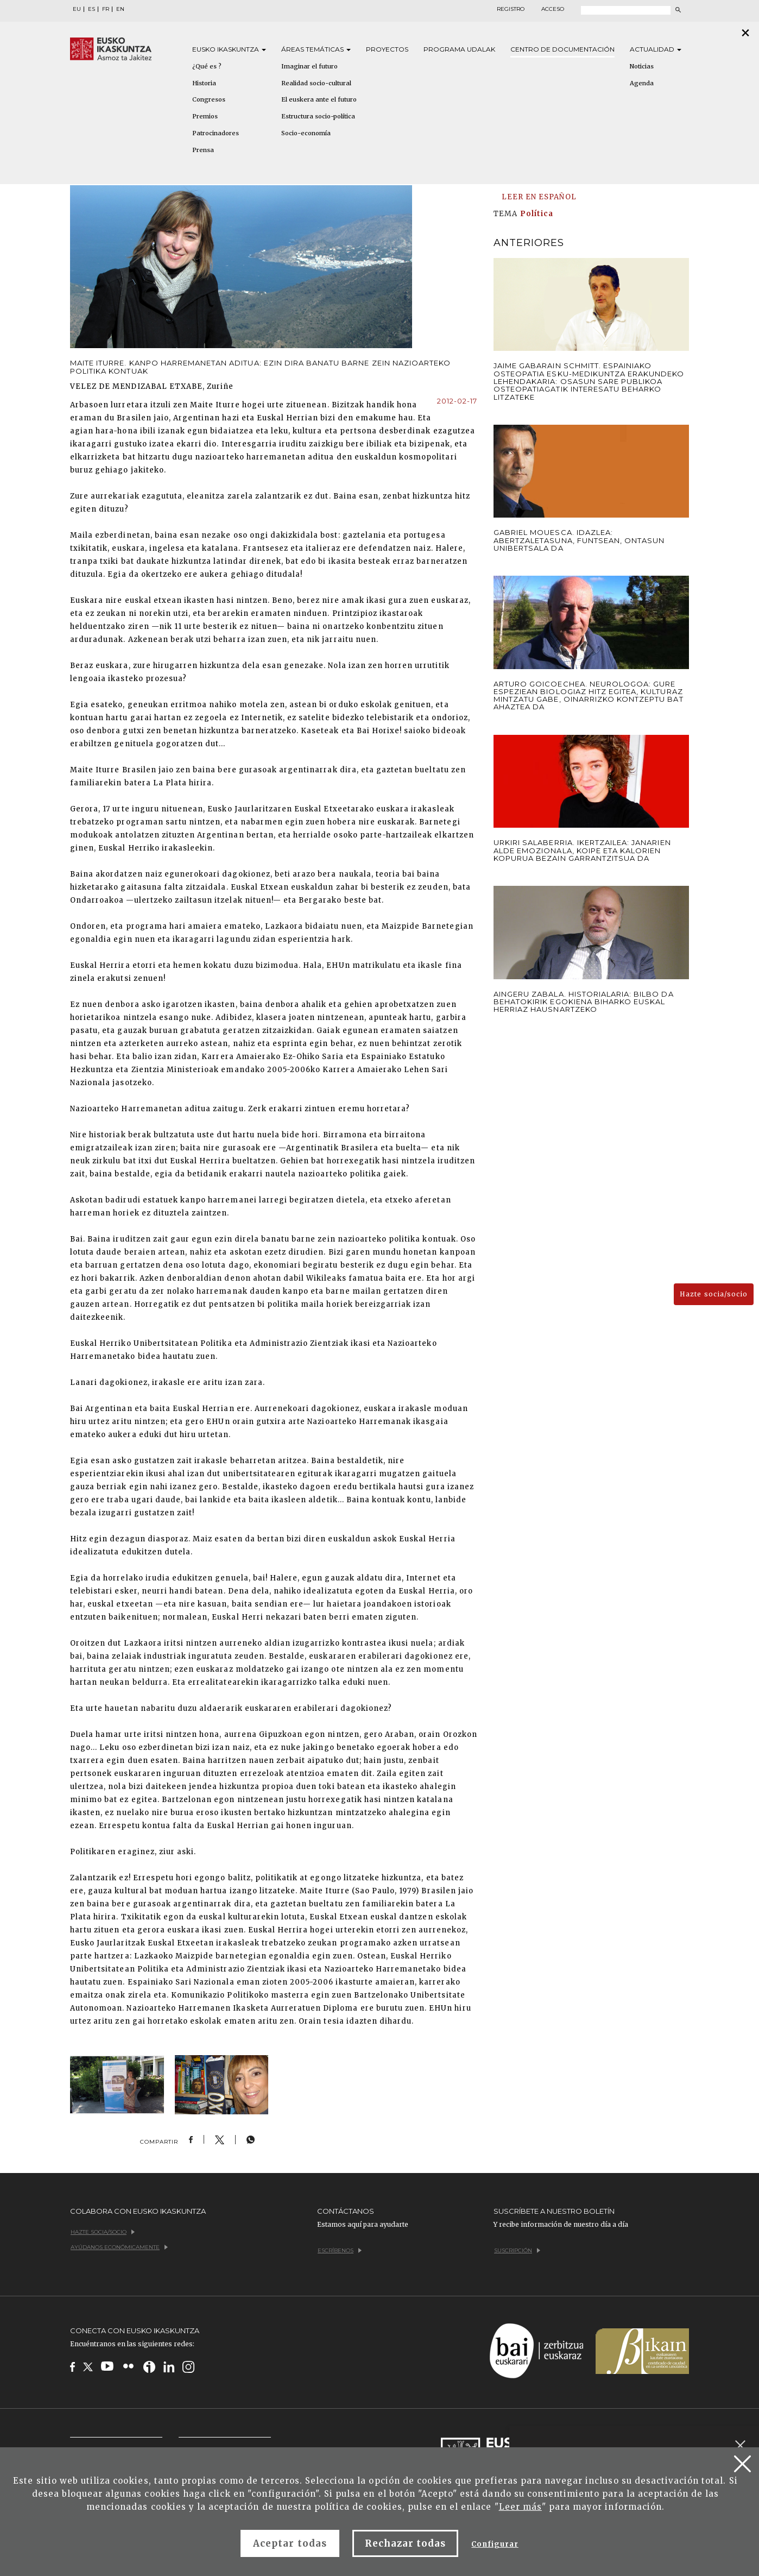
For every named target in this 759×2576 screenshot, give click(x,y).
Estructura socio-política (318, 116)
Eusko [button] (229, 49)
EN (120, 9)
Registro (510, 9)
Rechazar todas (405, 2543)
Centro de (562, 49)
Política (536, 213)
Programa (459, 49)
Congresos (208, 99)
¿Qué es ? (207, 66)
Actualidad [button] (655, 49)
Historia (204, 83)
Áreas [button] (316, 49)
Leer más (520, 2507)
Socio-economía (306, 133)
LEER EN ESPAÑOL (539, 196)
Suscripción (517, 2250)
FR (105, 9)
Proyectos (387, 49)
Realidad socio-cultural (316, 83)
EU (77, 9)
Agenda (642, 83)
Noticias (642, 66)
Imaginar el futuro (309, 66)
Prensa (203, 150)
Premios (205, 116)
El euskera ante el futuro (319, 99)
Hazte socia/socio (714, 1294)
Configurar (494, 2544)
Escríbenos (340, 2250)
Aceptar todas (290, 2543)
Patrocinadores (215, 133)
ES (91, 9)
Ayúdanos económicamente (119, 2247)
